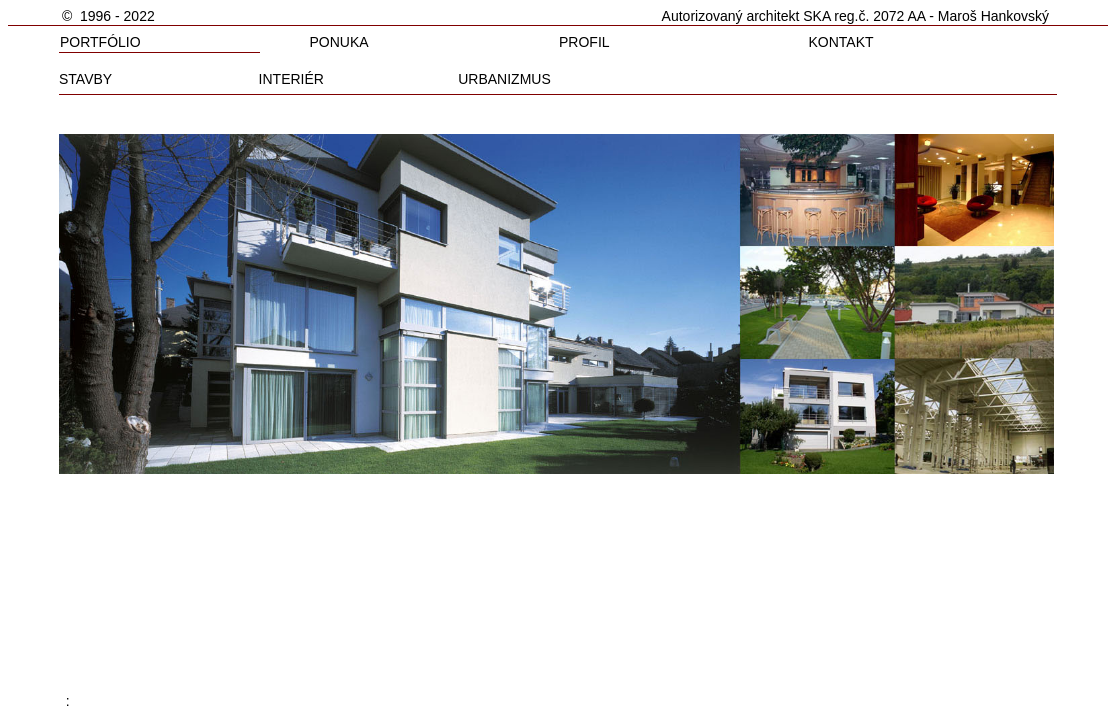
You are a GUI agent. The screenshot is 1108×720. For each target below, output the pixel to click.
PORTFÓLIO (100, 42)
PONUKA (339, 42)
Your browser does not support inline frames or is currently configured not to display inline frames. (558, 351)
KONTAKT (840, 42)
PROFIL (584, 42)
